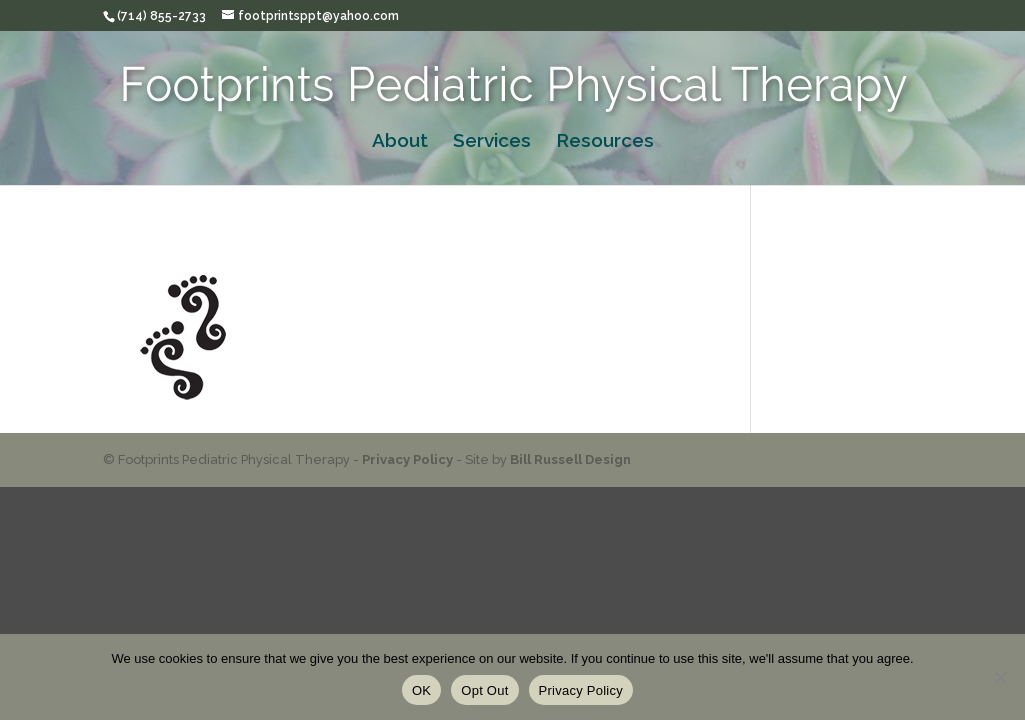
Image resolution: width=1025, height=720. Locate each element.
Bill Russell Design (570, 459)
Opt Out (484, 690)
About (400, 142)
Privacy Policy (407, 459)
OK (421, 690)
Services (492, 142)
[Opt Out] (1000, 677)
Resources (605, 142)
